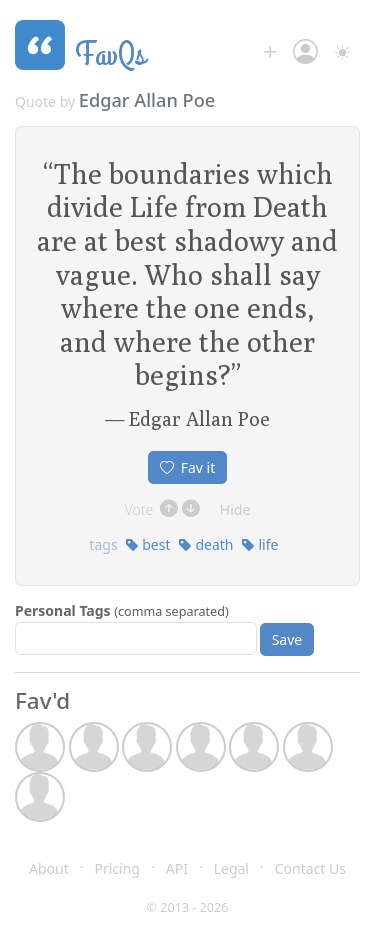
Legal (231, 868)
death (206, 544)
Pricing (117, 868)
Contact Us (310, 868)
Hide (235, 509)
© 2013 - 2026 (188, 907)
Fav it (188, 467)
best (148, 544)
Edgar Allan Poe (147, 100)
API (177, 868)
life (260, 544)
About (49, 868)
